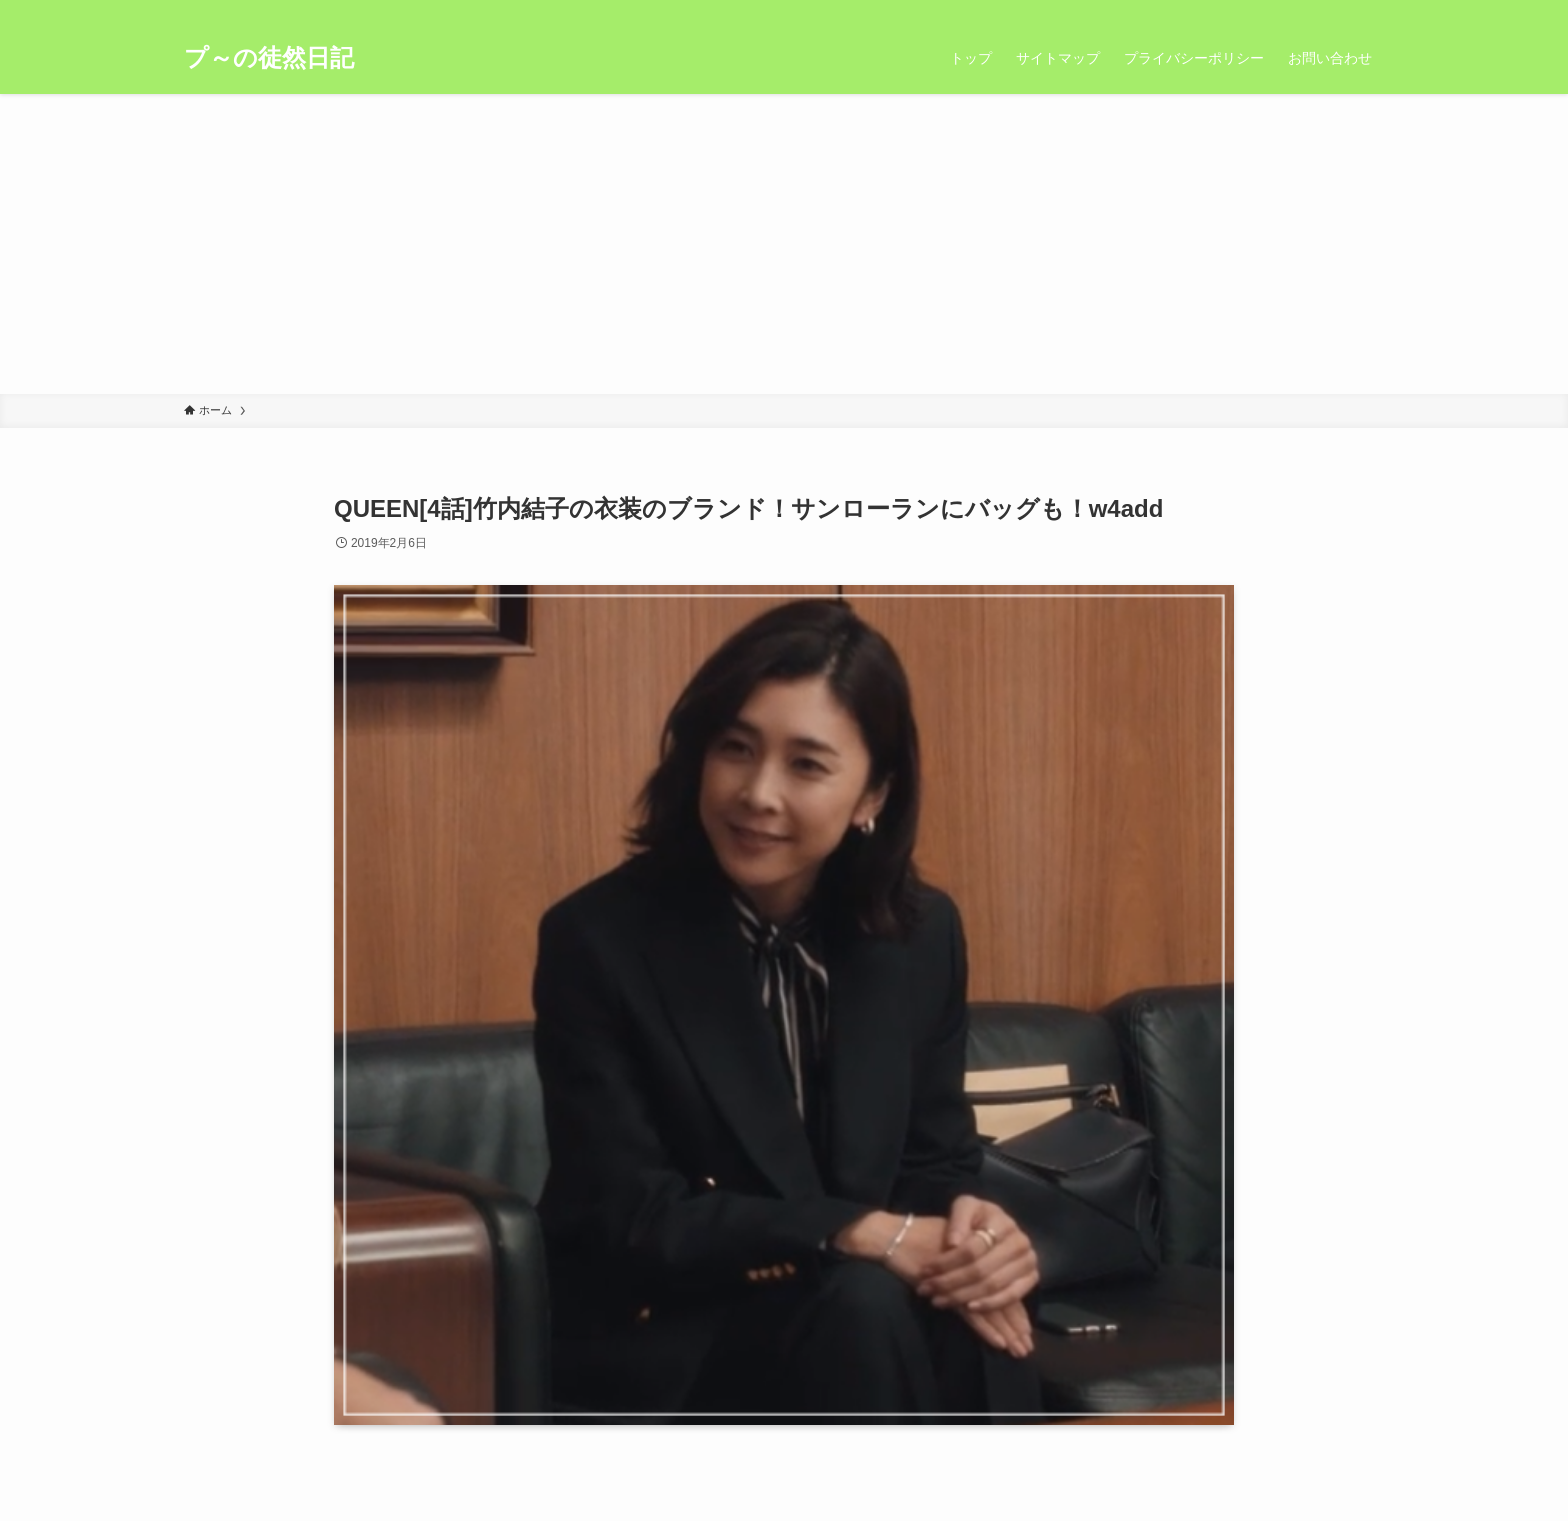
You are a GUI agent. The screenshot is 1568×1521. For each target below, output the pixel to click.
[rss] (1345, 11)
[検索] (1371, 11)
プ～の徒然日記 (269, 58)
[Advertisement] (784, 244)
